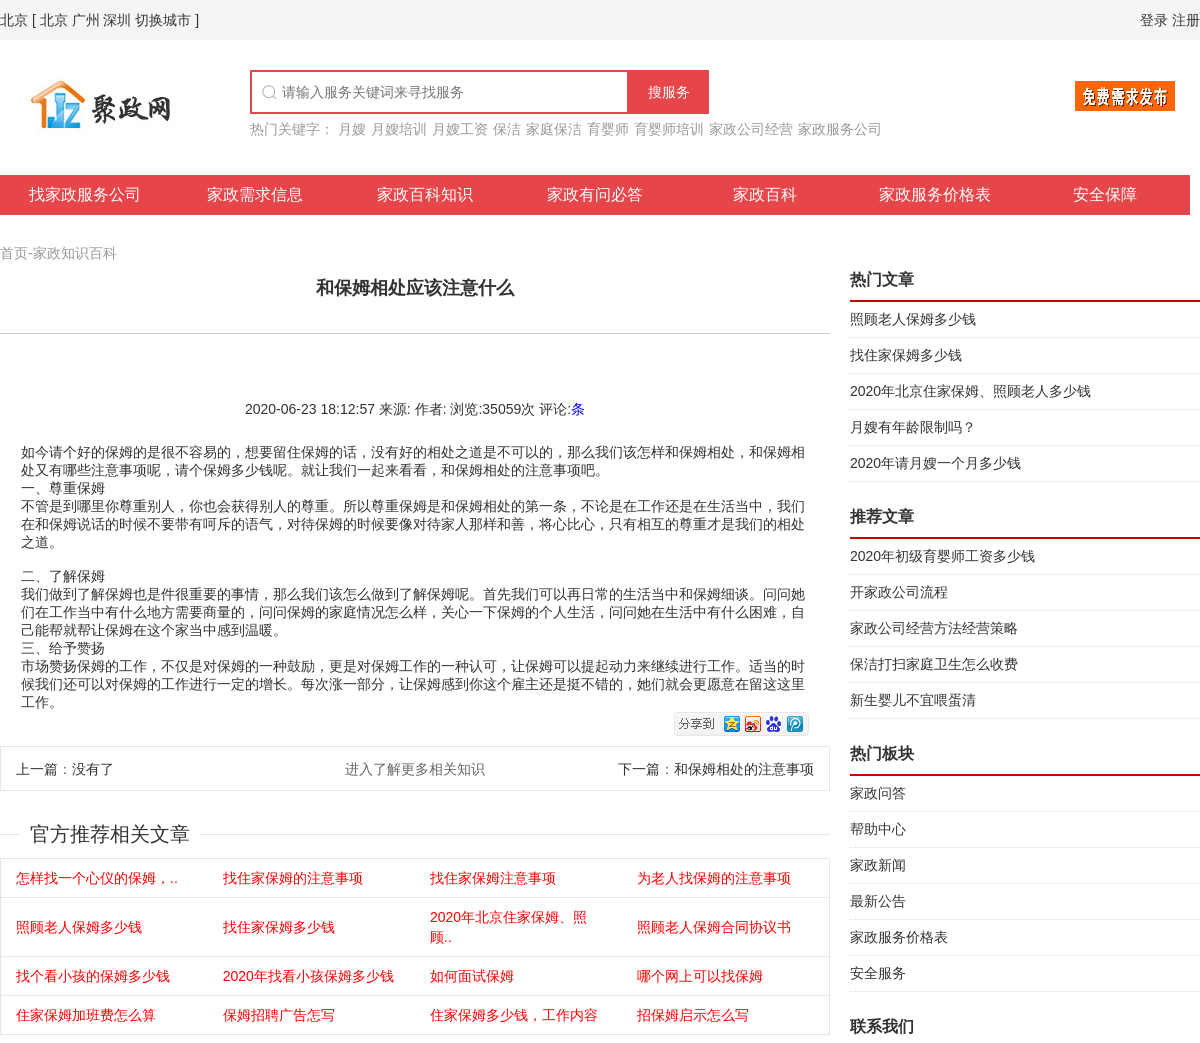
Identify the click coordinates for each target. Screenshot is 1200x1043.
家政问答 (878, 793)
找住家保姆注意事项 (493, 878)
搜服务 (669, 92)
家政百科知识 (425, 194)
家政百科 (765, 194)
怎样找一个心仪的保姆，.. (97, 878)
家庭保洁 (554, 129)
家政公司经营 (751, 129)
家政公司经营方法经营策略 (934, 628)
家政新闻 (878, 865)
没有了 (93, 769)
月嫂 (352, 129)
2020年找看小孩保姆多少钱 (308, 976)
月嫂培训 (399, 129)
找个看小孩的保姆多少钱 (93, 976)
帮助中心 (878, 829)
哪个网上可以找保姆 (700, 976)
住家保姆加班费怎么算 (86, 1015)
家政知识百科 (75, 253)
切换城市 (163, 20)
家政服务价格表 (935, 194)
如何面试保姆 (472, 976)
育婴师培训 (669, 129)
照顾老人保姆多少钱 (79, 927)
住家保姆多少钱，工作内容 (514, 1015)
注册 (1186, 20)
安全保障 (1105, 194)
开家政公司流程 (899, 592)
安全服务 (878, 973)
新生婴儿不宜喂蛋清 (913, 700)
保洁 (507, 129)
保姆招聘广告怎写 (279, 1015)
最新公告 (878, 901)
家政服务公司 (840, 129)
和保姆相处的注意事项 (744, 769)
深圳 (117, 20)
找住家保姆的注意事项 (293, 878)
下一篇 (639, 769)
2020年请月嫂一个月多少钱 (935, 463)
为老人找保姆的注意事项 (714, 878)
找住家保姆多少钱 (279, 927)
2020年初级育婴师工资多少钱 (942, 556)
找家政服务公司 (85, 194)
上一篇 (37, 769)
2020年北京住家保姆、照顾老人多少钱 (970, 391)
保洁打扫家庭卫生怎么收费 (934, 664)
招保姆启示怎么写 (693, 1015)
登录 (1154, 20)
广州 (86, 20)
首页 (14, 253)
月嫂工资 (460, 129)
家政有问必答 (595, 194)
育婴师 (608, 129)
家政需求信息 (255, 194)
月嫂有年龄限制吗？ (913, 427)
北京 (14, 20)
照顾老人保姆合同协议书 (714, 927)
